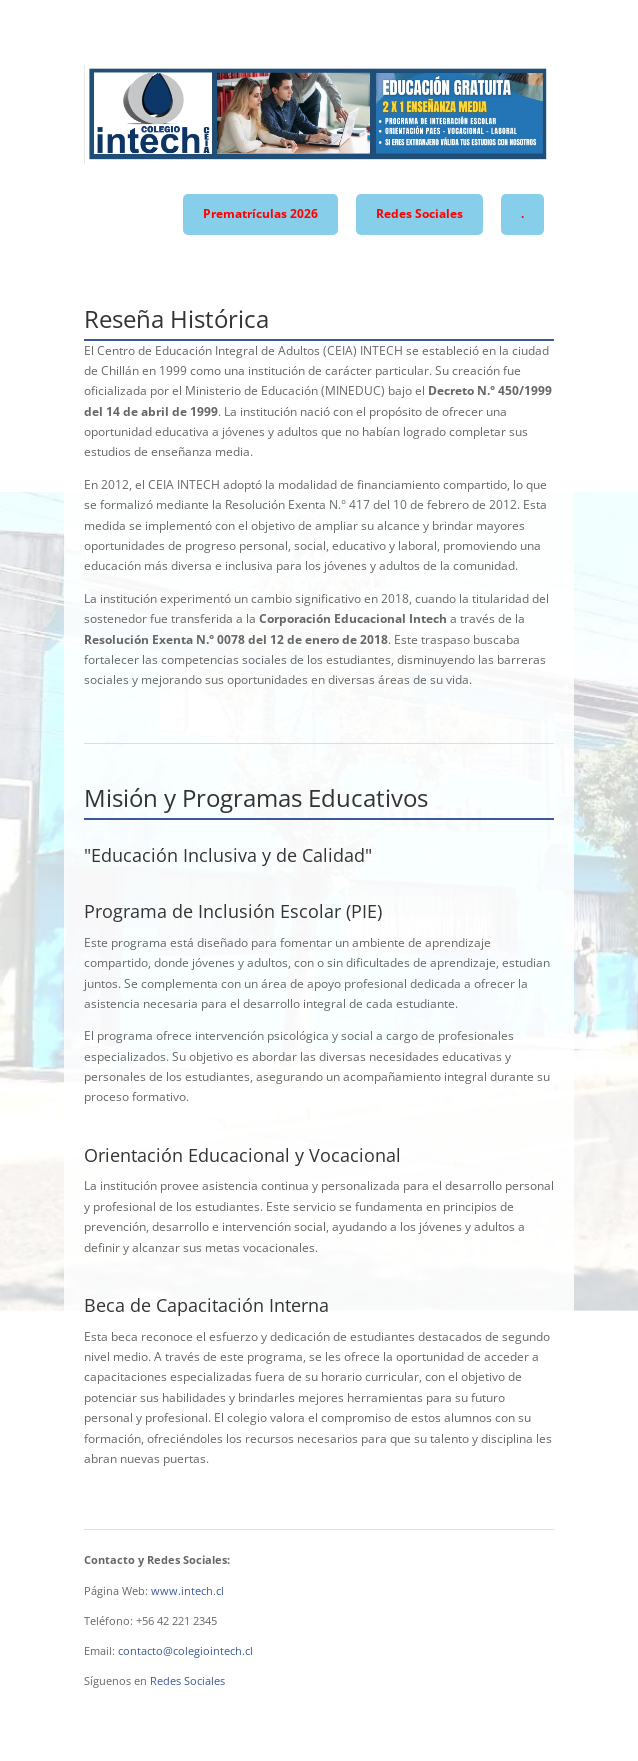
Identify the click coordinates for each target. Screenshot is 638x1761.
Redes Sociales (419, 213)
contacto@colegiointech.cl (185, 1650)
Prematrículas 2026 (260, 213)
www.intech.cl (187, 1590)
